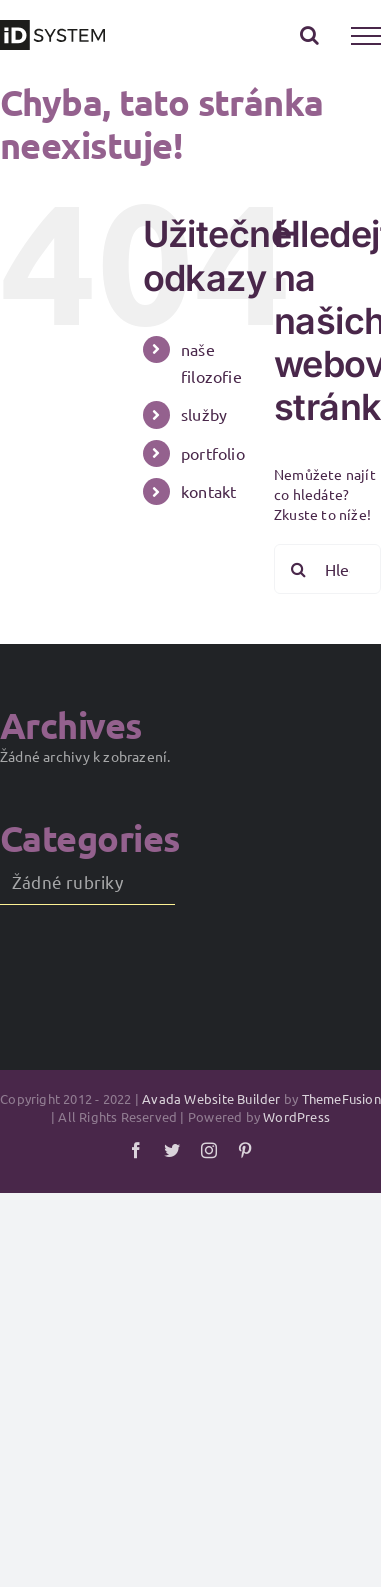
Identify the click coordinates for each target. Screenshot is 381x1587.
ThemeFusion (341, 1098)
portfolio (213, 453)
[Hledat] (299, 569)
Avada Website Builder (211, 1098)
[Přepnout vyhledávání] (309, 35)
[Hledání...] (327, 569)
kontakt (208, 491)
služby (204, 414)
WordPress (296, 1116)
